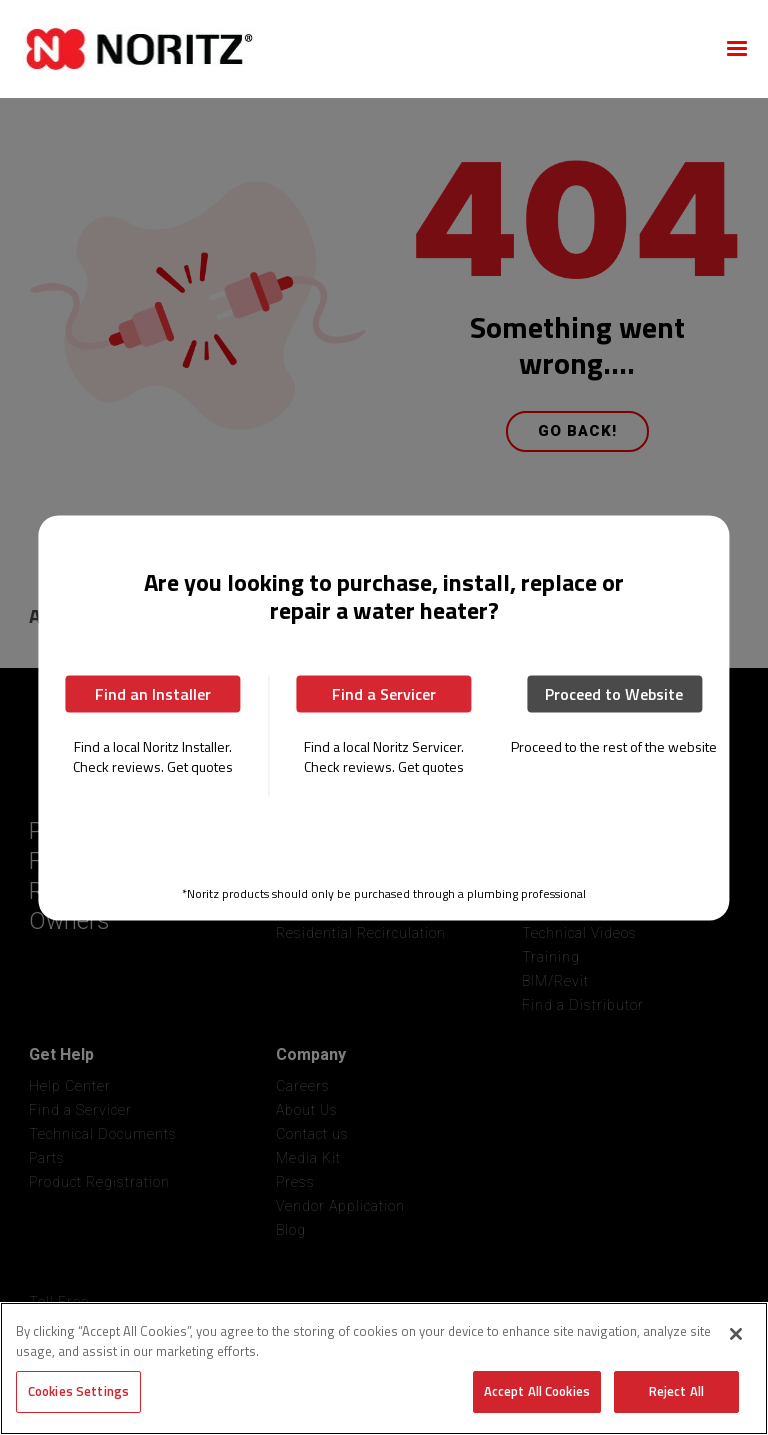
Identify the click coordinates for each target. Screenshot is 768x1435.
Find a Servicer (384, 694)
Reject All (676, 1391)
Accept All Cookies (537, 1391)
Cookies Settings (78, 1391)
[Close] (736, 1334)
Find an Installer (153, 694)
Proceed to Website (614, 694)
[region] (384, 1368)
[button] (737, 49)
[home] (360, 49)
